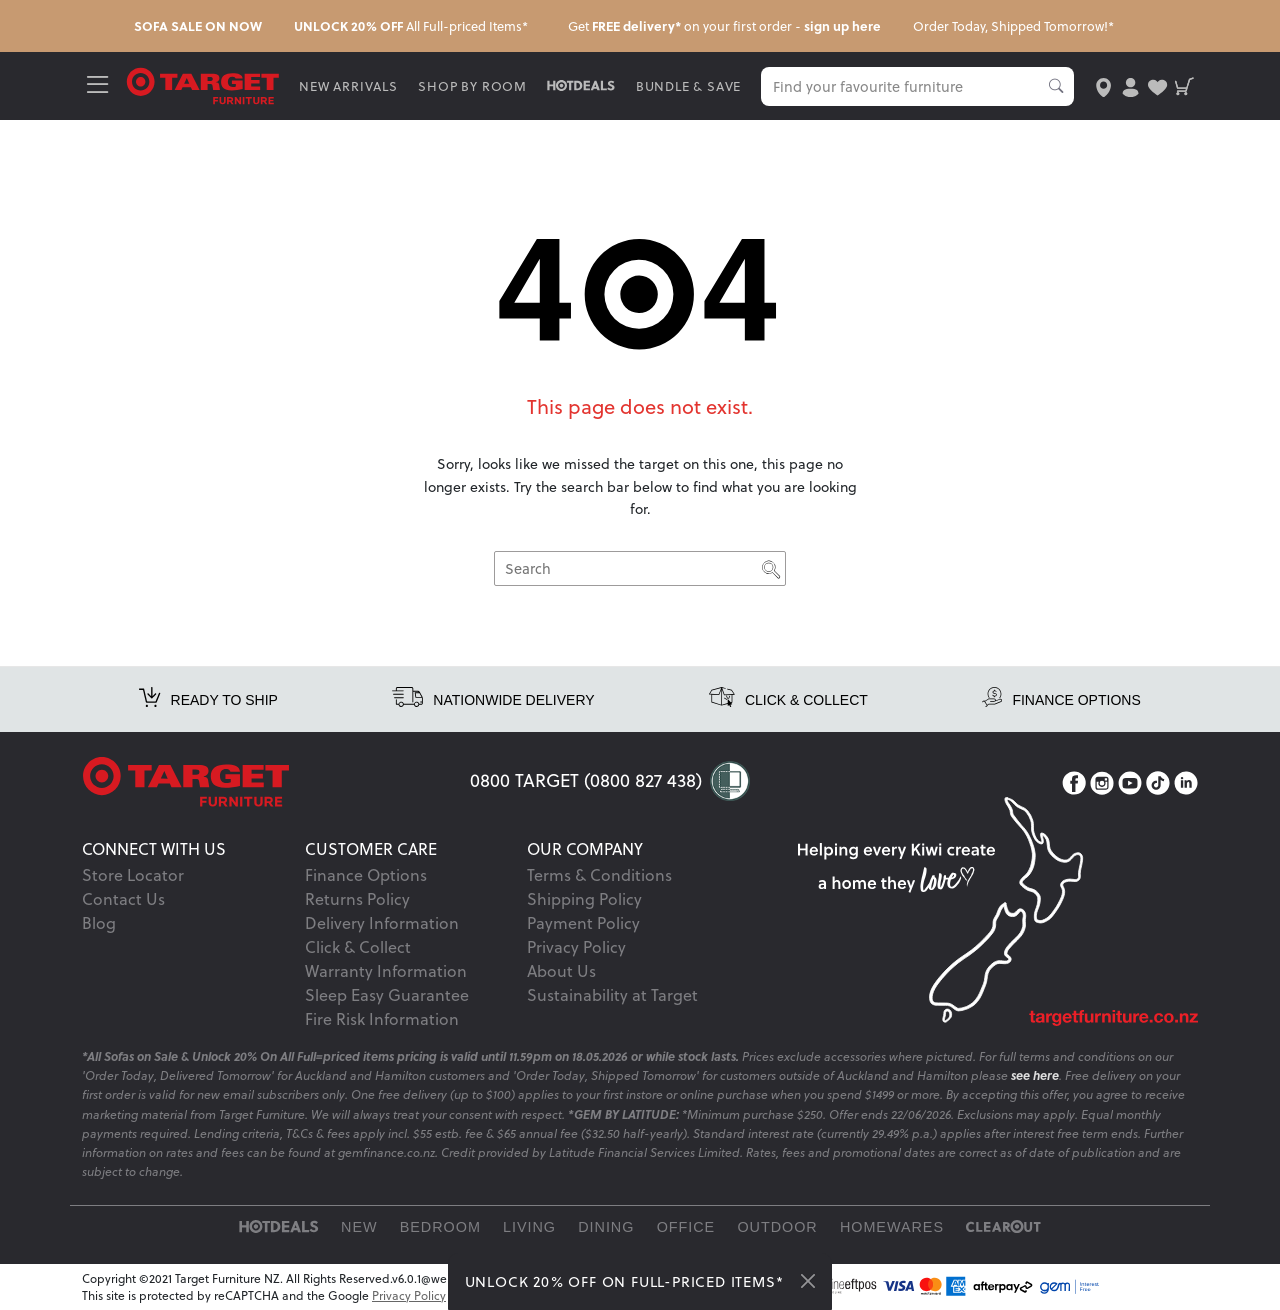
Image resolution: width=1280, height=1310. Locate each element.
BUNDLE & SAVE (689, 86)
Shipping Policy (584, 899)
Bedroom (440, 1227)
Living (529, 1227)
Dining (606, 1227)
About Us (561, 971)
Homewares (892, 1227)
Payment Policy (583, 923)
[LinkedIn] (1186, 784)
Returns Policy (357, 899)
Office (686, 1227)
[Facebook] (1074, 784)
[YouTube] (1130, 784)
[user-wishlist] (1157, 85)
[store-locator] (1102, 85)
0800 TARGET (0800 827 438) (586, 780)
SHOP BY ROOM (474, 86)
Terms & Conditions (599, 875)
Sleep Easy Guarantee (387, 995)
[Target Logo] (204, 84)
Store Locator (133, 875)
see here (1035, 1075)
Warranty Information (386, 971)
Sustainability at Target (612, 995)
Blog (99, 923)
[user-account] (1129, 85)
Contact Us (123, 899)
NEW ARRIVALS (349, 86)
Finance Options (366, 875)
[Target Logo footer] (276, 782)
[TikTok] (1158, 784)
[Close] (808, 1281)
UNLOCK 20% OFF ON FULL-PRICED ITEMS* (624, 1281)
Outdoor (777, 1227)
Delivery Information (382, 923)
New (359, 1227)
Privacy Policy (576, 947)
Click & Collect (358, 947)
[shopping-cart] (1184, 85)
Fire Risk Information (382, 1019)
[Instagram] (1102, 784)
